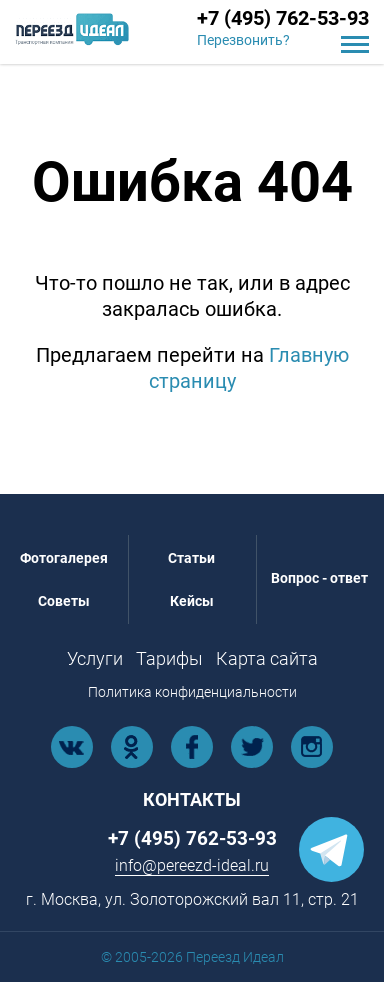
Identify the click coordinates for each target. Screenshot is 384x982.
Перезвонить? (243, 40)
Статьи (191, 558)
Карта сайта (267, 658)
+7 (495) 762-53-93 (283, 18)
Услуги (95, 658)
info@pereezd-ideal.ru (192, 865)
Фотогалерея (64, 558)
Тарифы (169, 658)
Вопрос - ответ (319, 578)
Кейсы (192, 601)
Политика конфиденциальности (192, 692)
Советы (64, 601)
